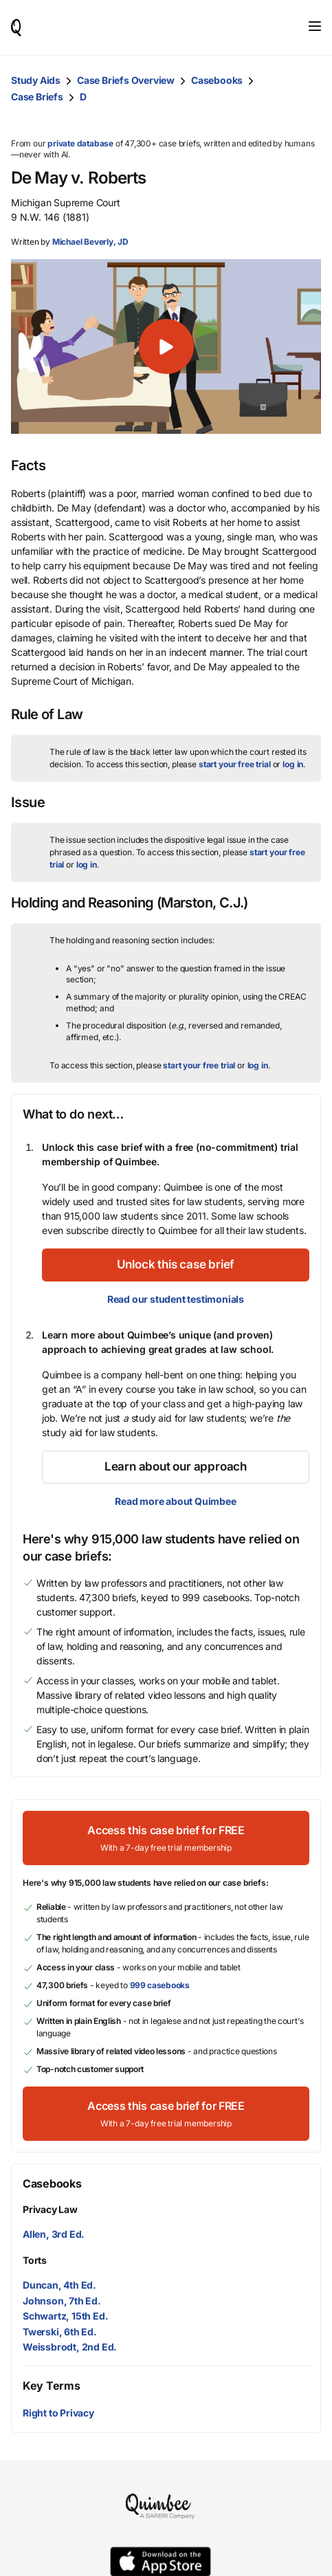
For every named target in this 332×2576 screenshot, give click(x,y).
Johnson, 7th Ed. (62, 2301)
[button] (166, 346)
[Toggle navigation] (315, 26)
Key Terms (51, 2385)
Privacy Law (50, 2209)
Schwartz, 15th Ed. (65, 2316)
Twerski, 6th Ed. (60, 2331)
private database (80, 143)
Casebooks (217, 80)
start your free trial (235, 764)
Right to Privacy (58, 2413)
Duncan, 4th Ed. (59, 2285)
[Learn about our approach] (175, 1467)
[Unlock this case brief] (175, 1264)
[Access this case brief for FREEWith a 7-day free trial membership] (166, 1838)
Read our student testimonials (175, 1299)
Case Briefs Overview (126, 80)
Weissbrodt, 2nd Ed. (70, 2347)
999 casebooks (160, 1985)
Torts (35, 2260)
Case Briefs (37, 96)
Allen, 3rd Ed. (54, 2234)
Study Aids (35, 80)
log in (293, 764)
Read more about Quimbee (175, 1501)
